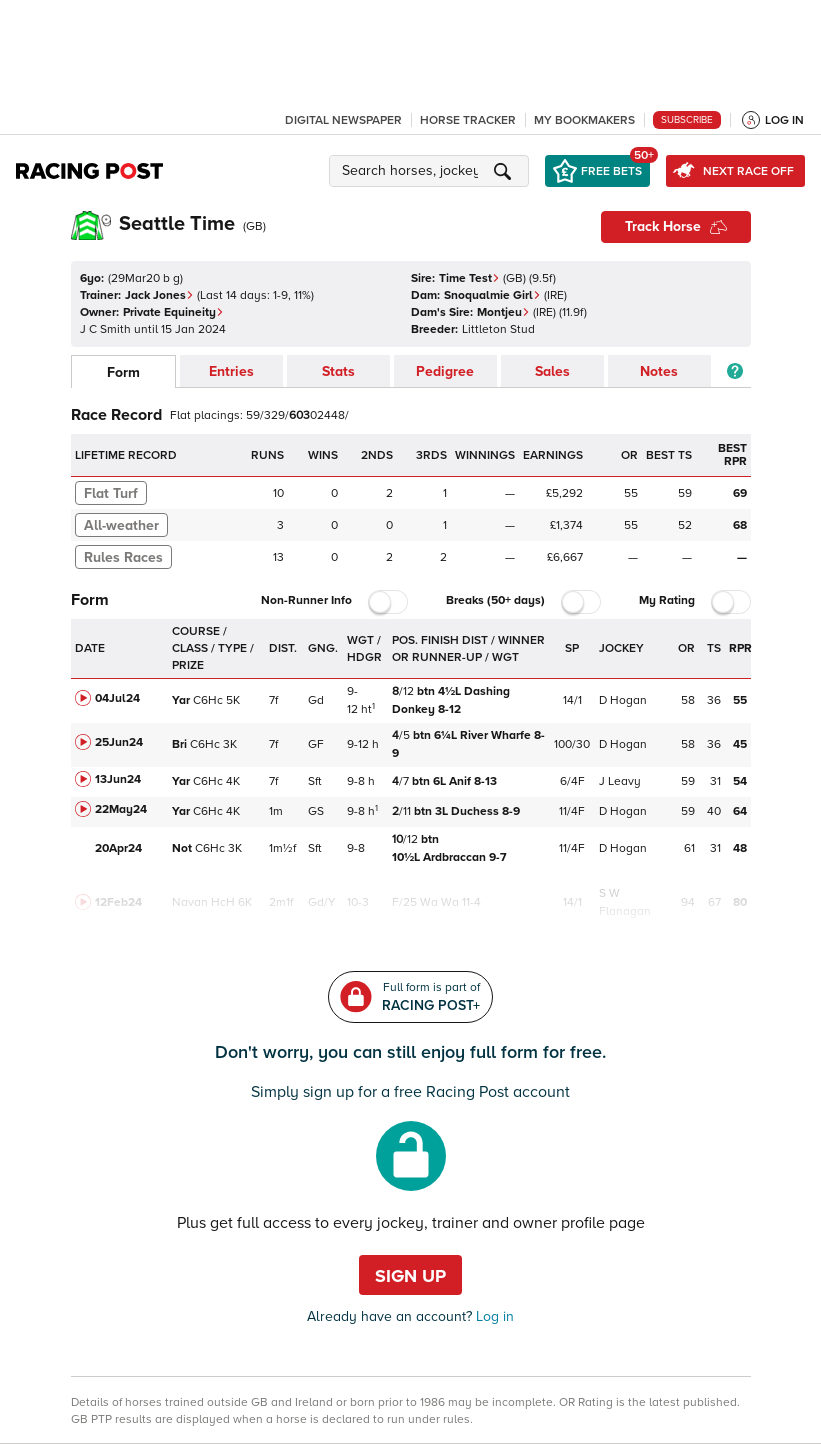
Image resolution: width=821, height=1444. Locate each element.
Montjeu (503, 312)
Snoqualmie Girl (492, 295)
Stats (338, 371)
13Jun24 (118, 779)
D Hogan (623, 700)
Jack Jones (159, 295)
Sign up (410, 1276)
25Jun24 (119, 742)
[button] (432, 171)
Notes (659, 371)
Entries (231, 371)
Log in (493, 1316)
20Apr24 (118, 848)
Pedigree (445, 371)
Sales (552, 371)
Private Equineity (173, 312)
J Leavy (620, 781)
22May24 (121, 809)
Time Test (469, 278)
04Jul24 (117, 698)
